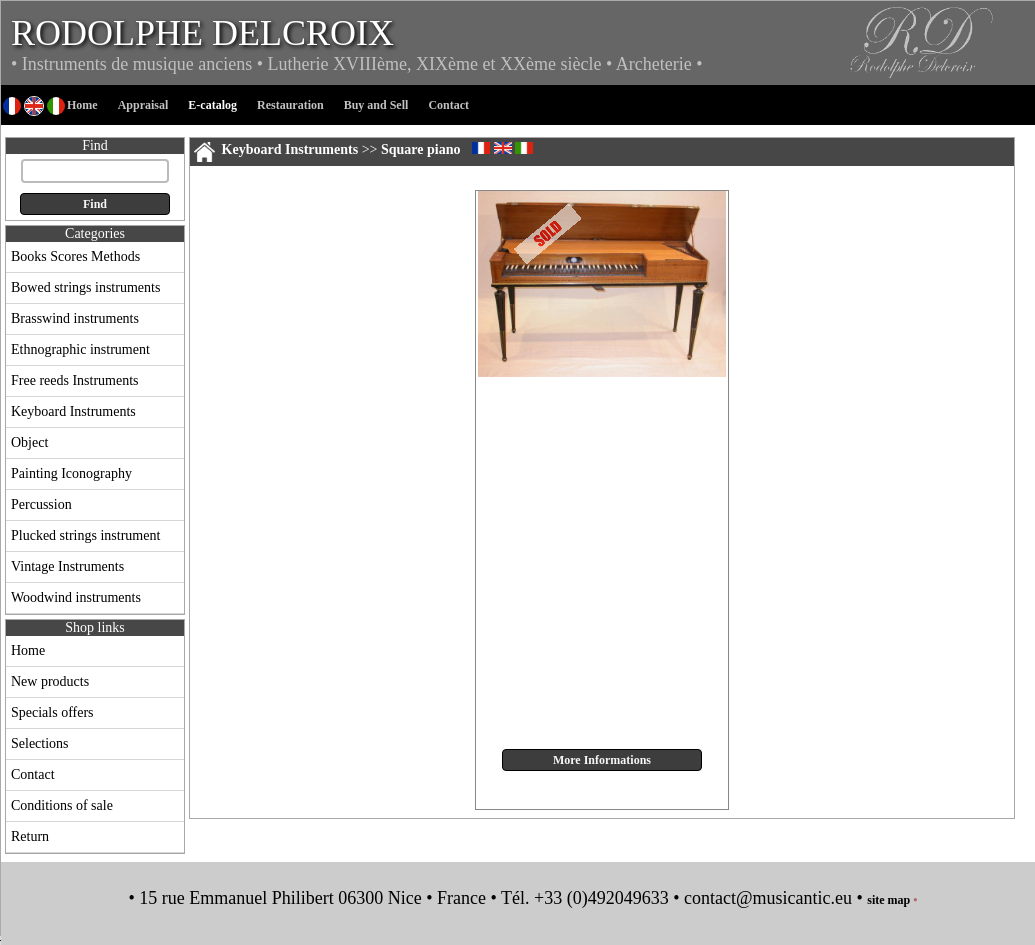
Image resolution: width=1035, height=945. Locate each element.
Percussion (41, 504)
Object (29, 442)
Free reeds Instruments (75, 380)
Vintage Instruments (67, 566)
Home (28, 650)
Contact (33, 774)
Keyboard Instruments (73, 411)
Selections (40, 743)
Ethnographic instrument (80, 349)
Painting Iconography (71, 473)
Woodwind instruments (76, 597)
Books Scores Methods (75, 256)
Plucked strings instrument (85, 535)
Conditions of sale (62, 805)
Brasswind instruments (75, 318)
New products (50, 681)
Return (30, 836)
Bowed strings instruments (85, 287)
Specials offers (52, 712)
